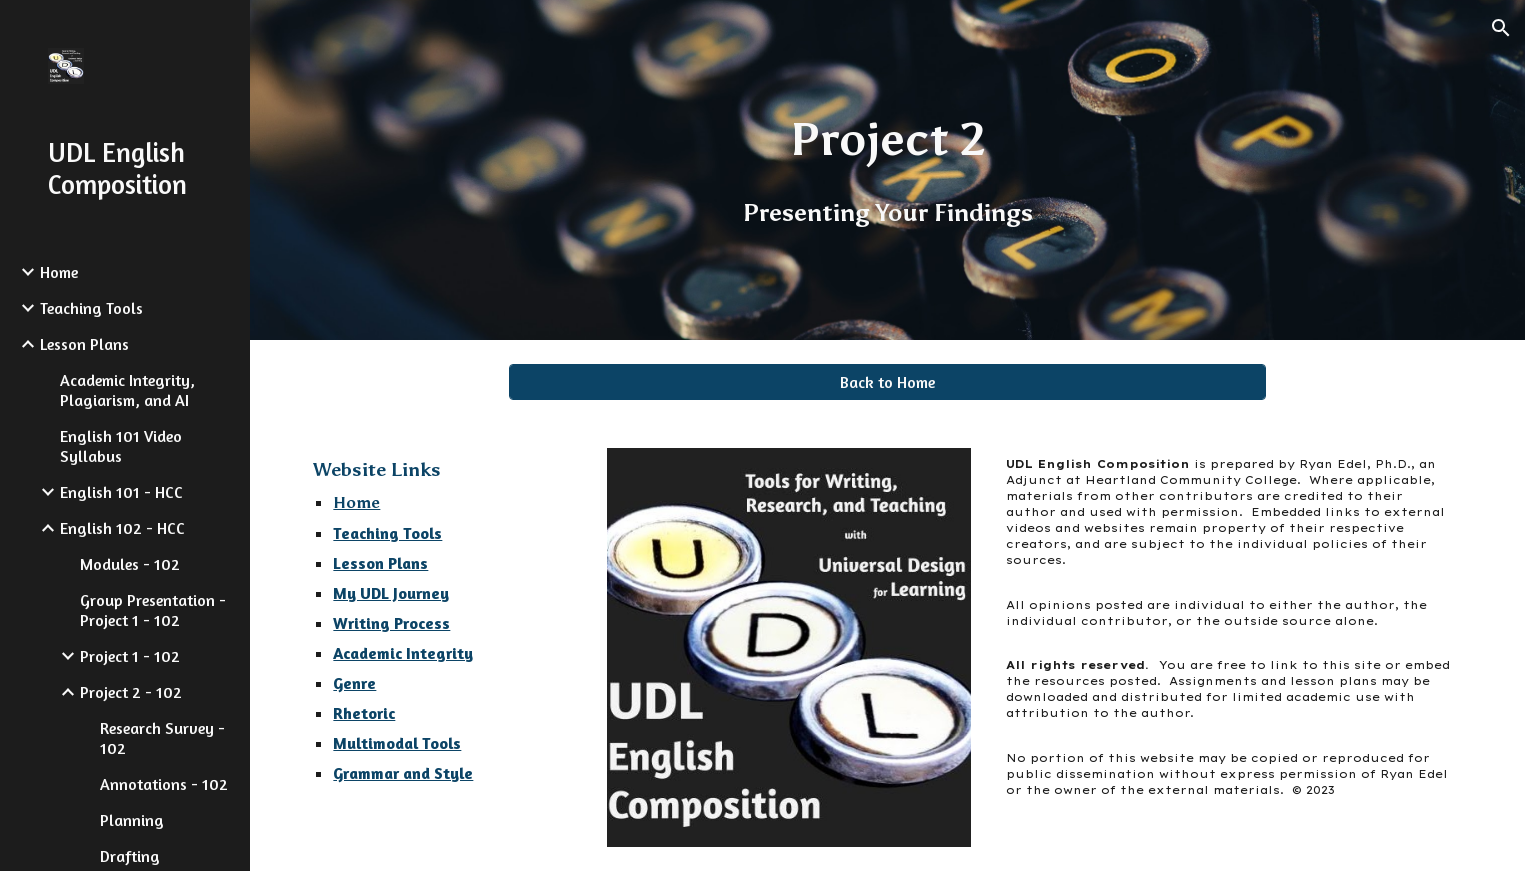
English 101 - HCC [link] (121, 492)
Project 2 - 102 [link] (131, 692)
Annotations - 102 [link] (164, 784)
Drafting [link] (130, 856)
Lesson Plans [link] (84, 344)
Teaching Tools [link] (91, 308)
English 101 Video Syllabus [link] (121, 446)
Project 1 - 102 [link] (130, 656)
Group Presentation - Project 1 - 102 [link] (153, 610)
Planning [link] (132, 820)
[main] (887, 170)
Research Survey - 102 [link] (162, 738)
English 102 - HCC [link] (122, 528)
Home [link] (59, 272)
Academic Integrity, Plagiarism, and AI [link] (127, 390)
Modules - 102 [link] (130, 564)
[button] (1501, 28)
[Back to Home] (887, 382)
